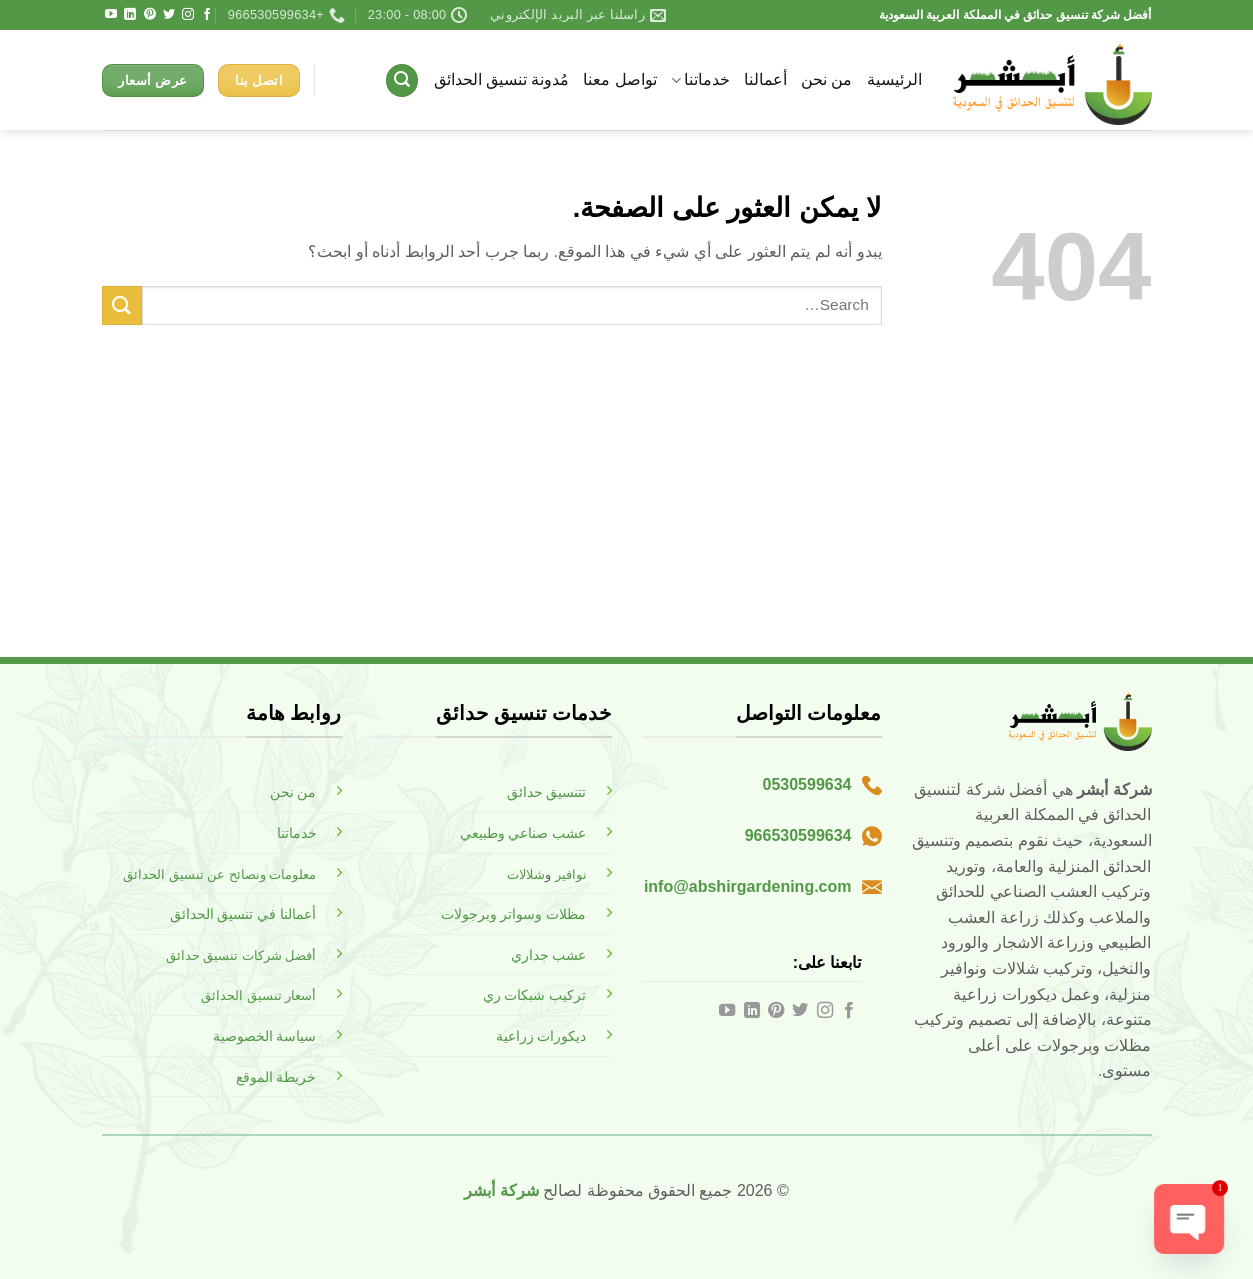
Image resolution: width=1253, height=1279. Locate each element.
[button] (402, 80)
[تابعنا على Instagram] (188, 15)
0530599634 (807, 784)
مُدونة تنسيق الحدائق (502, 79)
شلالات (526, 874)
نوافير (571, 874)
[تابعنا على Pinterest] (150, 15)
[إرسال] (122, 305)
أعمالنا (765, 79)
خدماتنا (700, 80)
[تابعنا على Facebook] (207, 15)
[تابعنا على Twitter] (169, 15)
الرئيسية (894, 79)
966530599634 (798, 835)
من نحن (826, 79)
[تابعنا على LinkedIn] (130, 15)
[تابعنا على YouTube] (111, 15)
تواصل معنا (619, 79)
